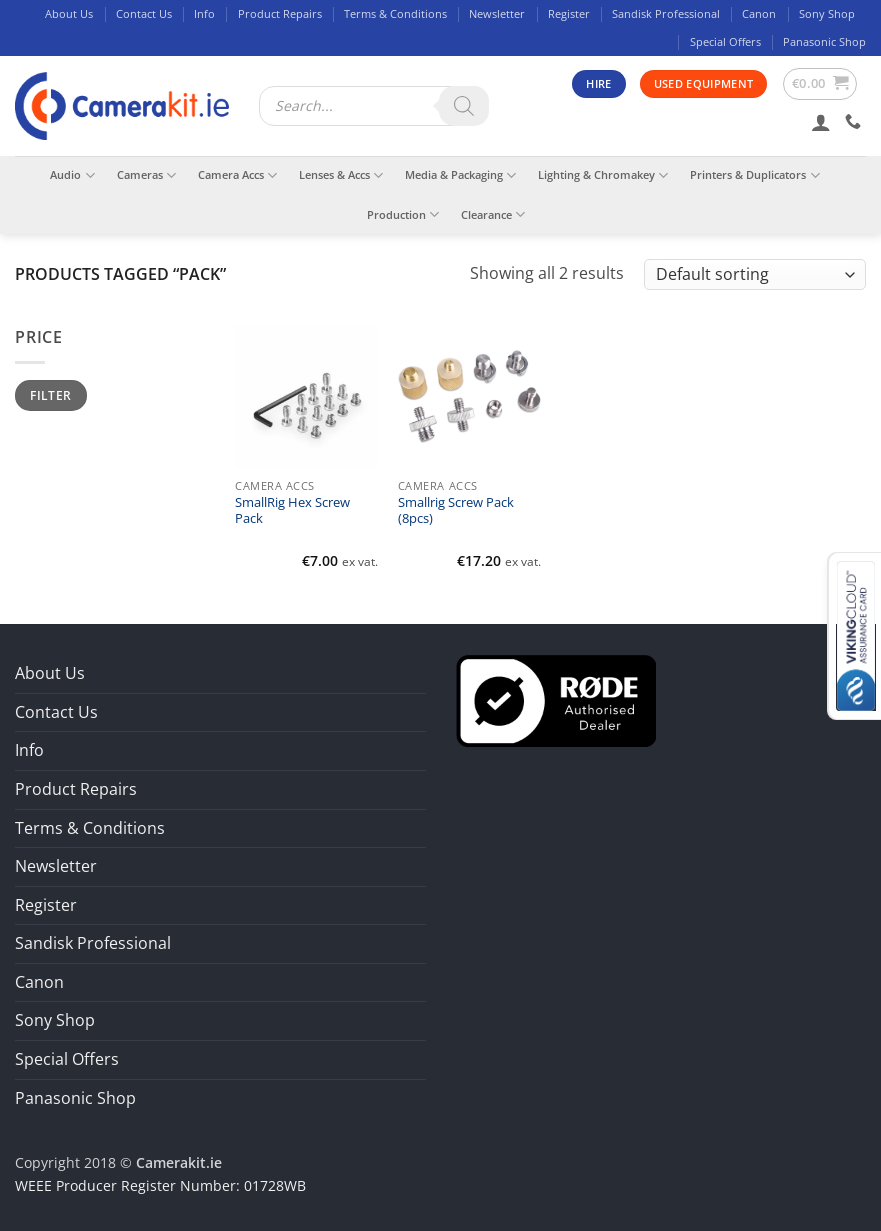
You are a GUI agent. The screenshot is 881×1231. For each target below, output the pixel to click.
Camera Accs (237, 175)
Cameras (146, 175)
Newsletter (497, 13)
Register (569, 13)
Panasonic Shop (824, 41)
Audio (72, 175)
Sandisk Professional (666, 13)
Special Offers (725, 41)
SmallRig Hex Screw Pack (292, 511)
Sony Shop (827, 13)
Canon (759, 13)
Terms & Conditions (395, 13)
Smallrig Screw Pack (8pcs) (456, 511)
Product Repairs (280, 13)
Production (403, 214)
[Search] (464, 106)
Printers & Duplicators (754, 175)
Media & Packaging (460, 175)
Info (204, 13)
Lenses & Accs (341, 175)
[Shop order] (755, 274)
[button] (820, 84)
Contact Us (144, 13)
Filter (50, 395)
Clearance (493, 214)
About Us (69, 13)
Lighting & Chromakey (603, 175)
